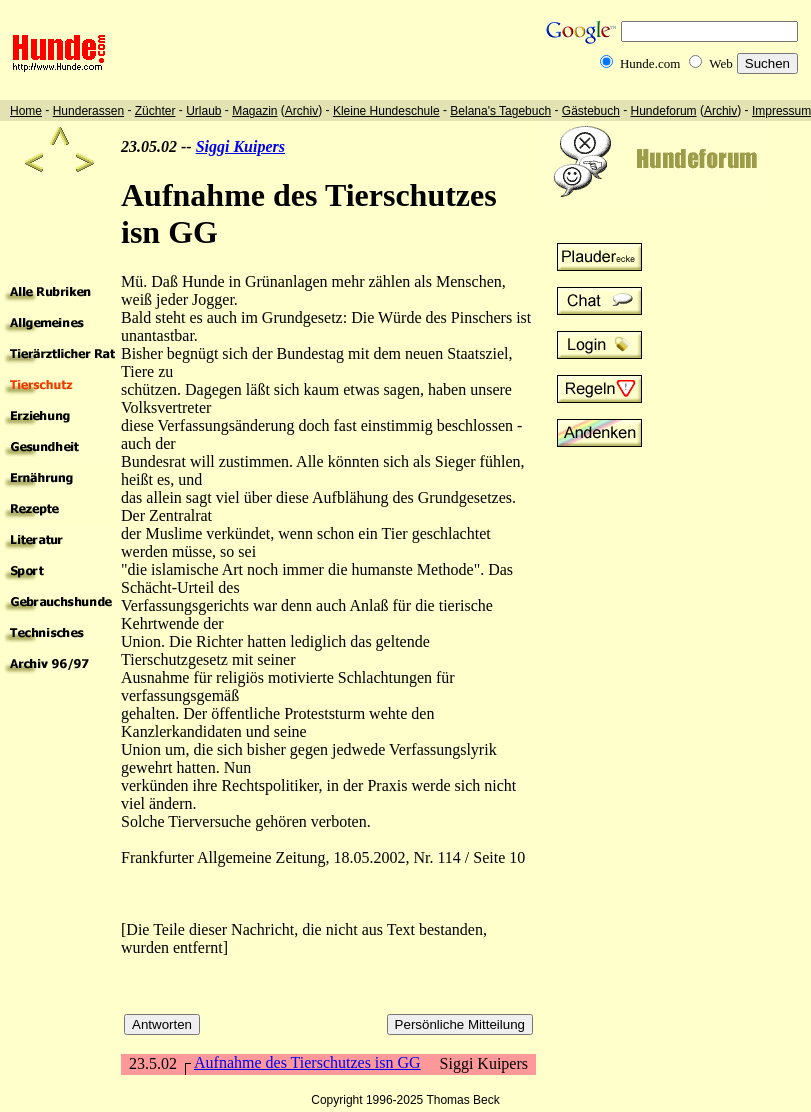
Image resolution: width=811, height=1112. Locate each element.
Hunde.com (650, 63)
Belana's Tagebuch (500, 111)
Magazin (254, 111)
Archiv (301, 111)
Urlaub (203, 111)
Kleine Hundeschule (386, 111)
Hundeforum (664, 111)
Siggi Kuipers (240, 146)
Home (26, 111)
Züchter (155, 111)
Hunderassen (88, 111)
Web (721, 63)
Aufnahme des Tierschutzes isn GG (307, 1062)
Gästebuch (591, 111)
